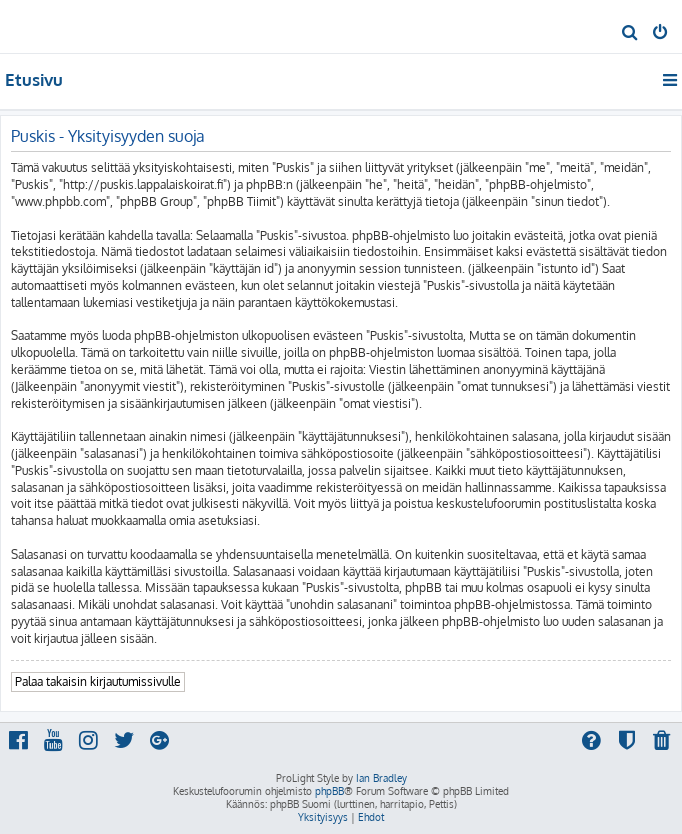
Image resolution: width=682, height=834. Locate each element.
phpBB (329, 791)
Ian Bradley (381, 778)
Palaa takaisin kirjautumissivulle (98, 681)
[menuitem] (630, 34)
